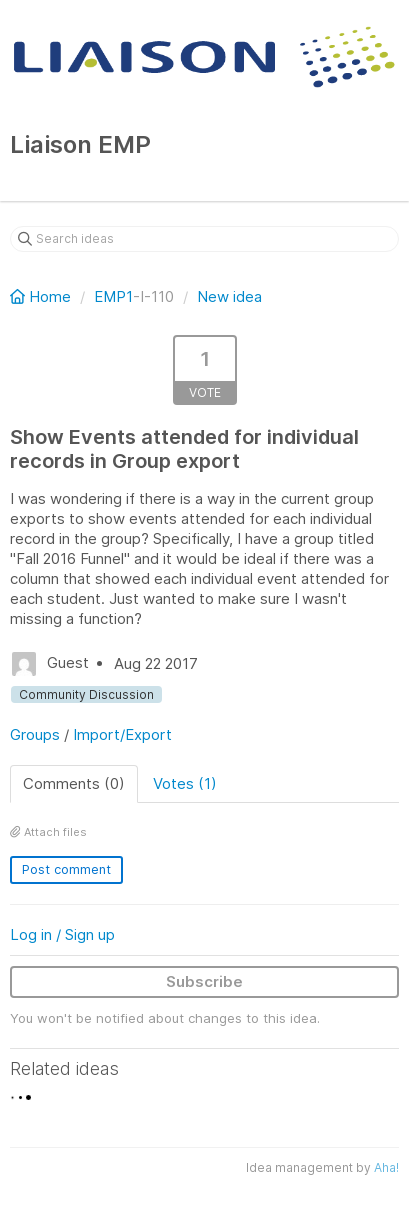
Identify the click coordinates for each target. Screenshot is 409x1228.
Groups (35, 734)
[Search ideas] (204, 239)
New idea (229, 296)
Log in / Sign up (62, 934)
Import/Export (122, 734)
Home (42, 296)
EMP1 (113, 296)
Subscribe (204, 981)
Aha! (386, 1167)
